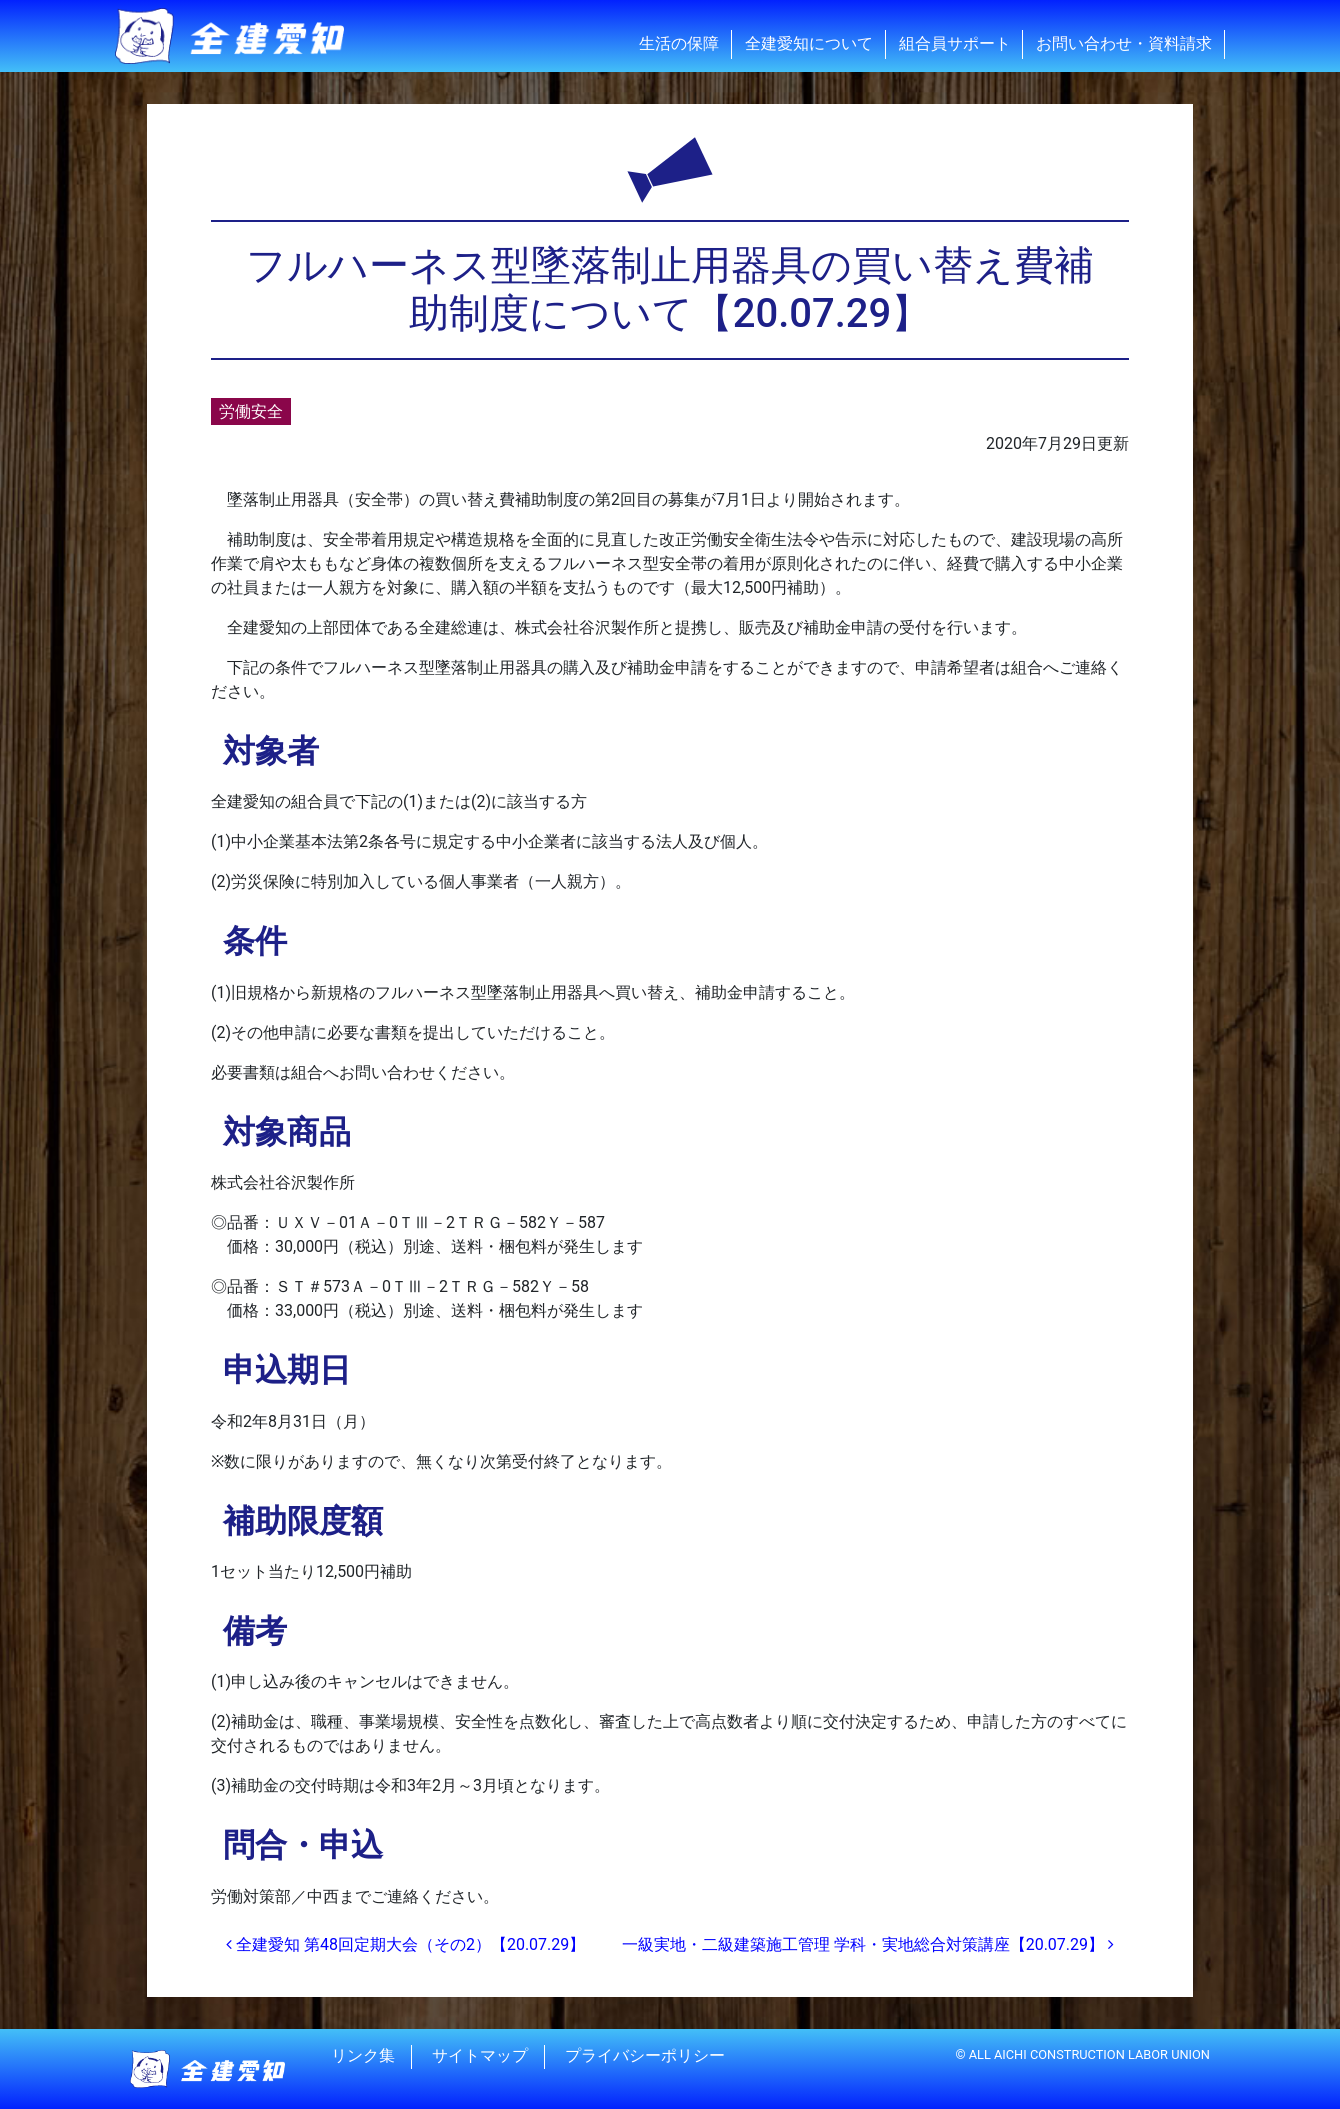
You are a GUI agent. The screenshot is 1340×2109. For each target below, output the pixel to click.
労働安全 (251, 411)
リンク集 (363, 2056)
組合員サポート (955, 43)
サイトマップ (480, 2056)
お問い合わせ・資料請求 (1124, 43)
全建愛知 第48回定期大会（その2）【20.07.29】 (405, 1944)
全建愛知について (809, 43)
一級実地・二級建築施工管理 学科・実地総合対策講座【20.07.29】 (868, 1944)
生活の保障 (679, 43)
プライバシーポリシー (645, 2056)
